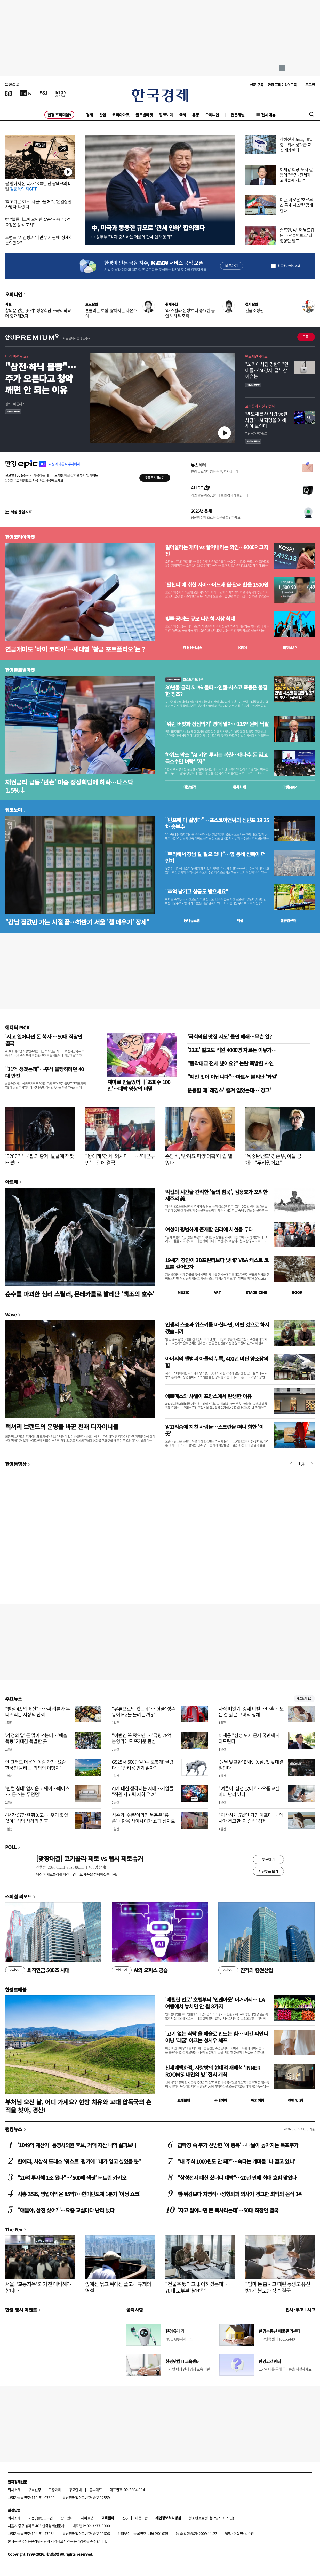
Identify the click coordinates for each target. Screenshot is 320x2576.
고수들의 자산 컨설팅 (260, 406)
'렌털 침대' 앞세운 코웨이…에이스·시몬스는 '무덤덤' (37, 1791)
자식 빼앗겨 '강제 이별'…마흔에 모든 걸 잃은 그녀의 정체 (251, 1711)
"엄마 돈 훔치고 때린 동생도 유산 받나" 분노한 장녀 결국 (277, 2287)
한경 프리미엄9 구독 (282, 84)
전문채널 (238, 114)
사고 (311, 2310)
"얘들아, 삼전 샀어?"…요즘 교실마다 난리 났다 (249, 1791)
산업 (102, 114)
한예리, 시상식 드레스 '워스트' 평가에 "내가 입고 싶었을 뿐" (79, 2161)
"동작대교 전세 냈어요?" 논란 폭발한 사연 (230, 1063)
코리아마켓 (120, 114)
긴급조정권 (254, 310)
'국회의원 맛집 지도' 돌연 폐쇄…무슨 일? (229, 1036)
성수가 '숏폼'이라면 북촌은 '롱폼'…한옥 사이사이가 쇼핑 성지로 (143, 1817)
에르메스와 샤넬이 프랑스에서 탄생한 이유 (208, 1396)
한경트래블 (15, 1989)
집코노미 (166, 114)
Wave (11, 1314)
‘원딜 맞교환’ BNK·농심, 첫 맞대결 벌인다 (251, 1764)
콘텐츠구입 (45, 2518)
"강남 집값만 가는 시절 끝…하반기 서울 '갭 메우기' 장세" (77, 922)
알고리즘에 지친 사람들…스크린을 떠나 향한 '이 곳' (214, 1430)
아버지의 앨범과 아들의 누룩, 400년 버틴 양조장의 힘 (216, 1362)
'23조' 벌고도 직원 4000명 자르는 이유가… (231, 1050)
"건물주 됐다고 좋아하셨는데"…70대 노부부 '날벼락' (197, 2287)
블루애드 (95, 2489)
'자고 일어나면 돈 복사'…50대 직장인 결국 (43, 1040)
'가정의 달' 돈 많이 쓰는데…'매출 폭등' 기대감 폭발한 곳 (36, 1738)
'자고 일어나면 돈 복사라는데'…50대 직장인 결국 (228, 2210)
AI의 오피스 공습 (139, 1970)
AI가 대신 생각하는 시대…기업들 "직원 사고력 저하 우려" (142, 1791)
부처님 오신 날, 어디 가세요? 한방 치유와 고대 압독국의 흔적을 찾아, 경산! (78, 2106)
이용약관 (141, 2518)
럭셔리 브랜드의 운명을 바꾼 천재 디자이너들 (61, 1426)
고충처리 (55, 2489)
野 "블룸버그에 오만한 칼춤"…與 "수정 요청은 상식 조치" (38, 222)
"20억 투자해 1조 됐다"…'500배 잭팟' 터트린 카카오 (72, 2177)
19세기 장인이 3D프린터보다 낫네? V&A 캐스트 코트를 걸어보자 (216, 1263)
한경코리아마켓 (20, 537)
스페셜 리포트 (18, 1896)
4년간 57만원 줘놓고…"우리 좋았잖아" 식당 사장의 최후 (36, 1817)
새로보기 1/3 (304, 1698)
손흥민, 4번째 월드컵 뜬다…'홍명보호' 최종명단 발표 (297, 235)
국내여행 (220, 2100)
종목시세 (239, 787)
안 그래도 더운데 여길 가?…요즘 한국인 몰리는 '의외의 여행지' (35, 1764)
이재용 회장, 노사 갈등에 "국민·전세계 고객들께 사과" (296, 174)
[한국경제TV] (25, 93)
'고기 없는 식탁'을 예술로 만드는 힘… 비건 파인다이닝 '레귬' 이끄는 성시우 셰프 (216, 2037)
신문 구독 (256, 84)
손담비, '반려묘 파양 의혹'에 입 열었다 (198, 1159)
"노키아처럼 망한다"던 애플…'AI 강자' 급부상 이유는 (267, 370)
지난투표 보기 (268, 1871)
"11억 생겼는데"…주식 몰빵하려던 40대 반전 (44, 1072)
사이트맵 (87, 2518)
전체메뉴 (268, 114)
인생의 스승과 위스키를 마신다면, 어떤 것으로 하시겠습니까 (217, 1328)
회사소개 (14, 2489)
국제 (182, 114)
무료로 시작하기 (154, 477)
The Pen (13, 2229)
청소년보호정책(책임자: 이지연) (211, 2518)
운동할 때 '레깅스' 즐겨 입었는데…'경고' (229, 1090)
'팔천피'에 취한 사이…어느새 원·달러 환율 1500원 (216, 584)
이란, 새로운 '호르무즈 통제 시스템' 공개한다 (296, 204)
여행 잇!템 (295, 2100)
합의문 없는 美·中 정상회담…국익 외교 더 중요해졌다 (38, 313)
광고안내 (75, 2489)
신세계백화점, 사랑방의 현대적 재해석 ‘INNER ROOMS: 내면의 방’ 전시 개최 (212, 2071)
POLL (11, 1846)
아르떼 (11, 1181)
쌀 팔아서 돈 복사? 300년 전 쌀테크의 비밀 (38, 186)
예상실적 (189, 787)
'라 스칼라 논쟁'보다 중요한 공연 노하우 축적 (190, 313)
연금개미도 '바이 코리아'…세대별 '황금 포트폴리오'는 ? (75, 649)
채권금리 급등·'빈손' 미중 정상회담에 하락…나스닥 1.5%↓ (69, 786)
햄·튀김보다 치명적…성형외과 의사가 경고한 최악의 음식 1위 (240, 2194)
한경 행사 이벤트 (21, 2309)
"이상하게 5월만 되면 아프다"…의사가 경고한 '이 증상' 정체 (251, 1817)
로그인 (310, 84)
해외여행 (257, 2100)
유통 (195, 114)
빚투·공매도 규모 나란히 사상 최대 (200, 618)
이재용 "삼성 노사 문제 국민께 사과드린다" (249, 1738)
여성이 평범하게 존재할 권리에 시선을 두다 (209, 1229)
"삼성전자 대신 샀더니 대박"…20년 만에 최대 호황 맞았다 (237, 2177)
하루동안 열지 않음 (289, 266)
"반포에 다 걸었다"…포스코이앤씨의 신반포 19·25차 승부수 (217, 823)
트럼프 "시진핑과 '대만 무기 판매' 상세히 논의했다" (39, 240)
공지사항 (134, 2309)
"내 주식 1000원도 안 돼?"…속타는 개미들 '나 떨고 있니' (236, 2161)
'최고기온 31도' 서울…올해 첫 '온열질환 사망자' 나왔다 (38, 204)
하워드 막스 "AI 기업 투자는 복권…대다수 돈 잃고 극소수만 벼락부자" (216, 758)
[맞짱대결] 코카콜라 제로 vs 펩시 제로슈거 (89, 1858)
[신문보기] (8, 93)
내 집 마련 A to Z (16, 356)
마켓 (290, 647)
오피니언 (212, 114)
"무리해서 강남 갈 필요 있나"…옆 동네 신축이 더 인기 (215, 857)
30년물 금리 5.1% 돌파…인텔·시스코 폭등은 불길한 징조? (216, 690)
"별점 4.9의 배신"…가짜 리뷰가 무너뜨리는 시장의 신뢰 (37, 1711)
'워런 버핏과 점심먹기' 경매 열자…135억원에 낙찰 (217, 724)
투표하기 (268, 1859)
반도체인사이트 (256, 356)
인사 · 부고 (294, 2310)
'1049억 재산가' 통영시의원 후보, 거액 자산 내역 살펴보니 (77, 2145)
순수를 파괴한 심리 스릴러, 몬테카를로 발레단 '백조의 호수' (79, 1294)
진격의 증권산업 (245, 1970)
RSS (124, 2518)
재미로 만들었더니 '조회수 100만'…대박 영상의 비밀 (138, 1085)
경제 (89, 114)
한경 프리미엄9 (59, 114)
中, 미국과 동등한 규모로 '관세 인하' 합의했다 (148, 227)
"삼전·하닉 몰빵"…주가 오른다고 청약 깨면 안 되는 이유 (40, 378)
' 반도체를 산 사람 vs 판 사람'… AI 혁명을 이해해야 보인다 (266, 420)
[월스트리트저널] (43, 93)
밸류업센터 (288, 920)
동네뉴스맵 (192, 920)
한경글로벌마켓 (20, 669)
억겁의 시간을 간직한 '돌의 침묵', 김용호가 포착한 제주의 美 (216, 1195)
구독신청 (34, 2489)
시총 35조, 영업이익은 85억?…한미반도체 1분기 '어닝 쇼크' (79, 2194)
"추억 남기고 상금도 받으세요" (196, 891)
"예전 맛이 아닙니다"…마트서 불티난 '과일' (232, 1076)
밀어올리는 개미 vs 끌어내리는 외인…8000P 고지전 (216, 550)
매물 (240, 920)
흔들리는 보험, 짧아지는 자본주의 (111, 313)
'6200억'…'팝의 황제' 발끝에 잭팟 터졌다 (39, 1159)
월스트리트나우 (184, 679)
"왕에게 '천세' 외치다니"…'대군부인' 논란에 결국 (120, 1159)
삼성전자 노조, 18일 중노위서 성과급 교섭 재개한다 (296, 144)
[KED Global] (60, 93)
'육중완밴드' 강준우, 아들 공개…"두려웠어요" (273, 1159)
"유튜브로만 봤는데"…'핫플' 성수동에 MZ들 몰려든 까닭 (143, 1711)
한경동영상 (15, 1463)
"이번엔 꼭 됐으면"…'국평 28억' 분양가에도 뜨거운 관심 (142, 1738)
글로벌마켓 (144, 114)
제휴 (31, 2518)
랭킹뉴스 (13, 2129)
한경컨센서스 (192, 647)
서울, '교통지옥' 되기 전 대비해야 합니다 (38, 2287)
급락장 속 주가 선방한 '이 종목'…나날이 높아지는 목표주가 (238, 2145)
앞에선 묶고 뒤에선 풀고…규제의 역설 (118, 2287)
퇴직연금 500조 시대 (37, 1970)
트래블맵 (183, 2100)
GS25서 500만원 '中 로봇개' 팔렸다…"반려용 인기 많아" (142, 1764)
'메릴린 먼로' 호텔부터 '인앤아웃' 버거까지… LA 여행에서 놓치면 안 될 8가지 (215, 2003)
